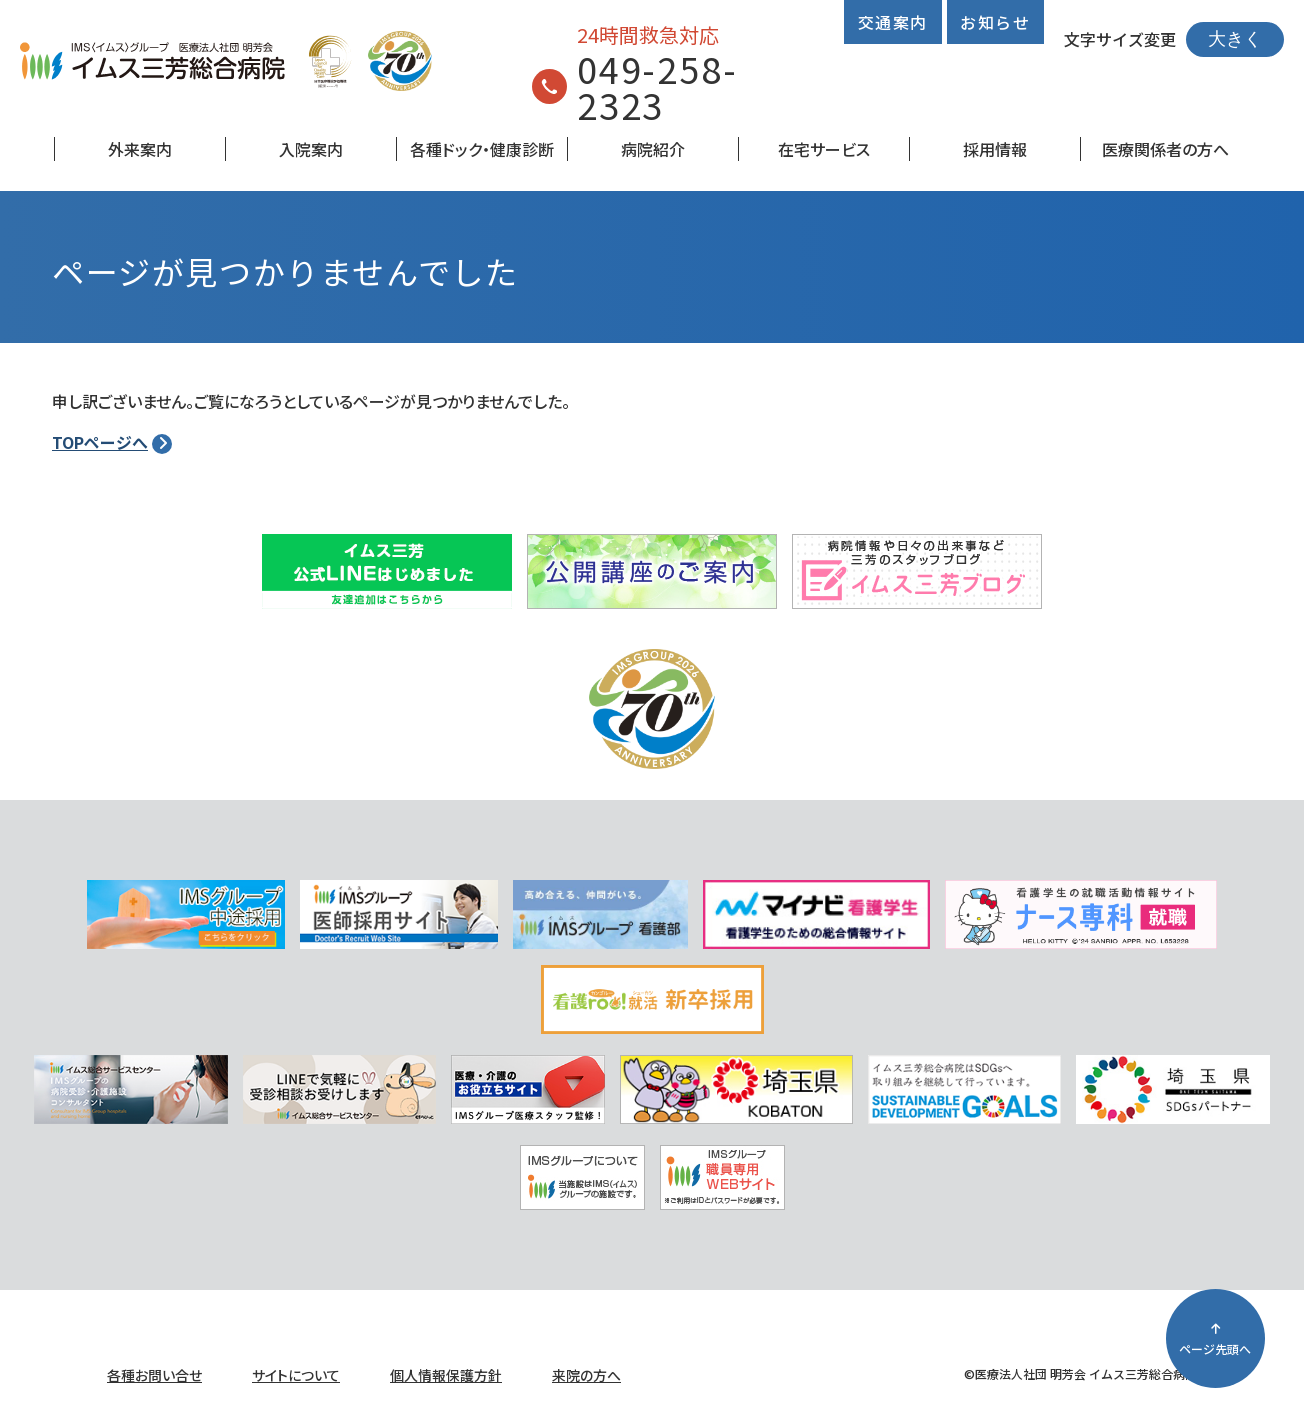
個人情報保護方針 (446, 1375)
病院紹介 (653, 149)
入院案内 (311, 149)
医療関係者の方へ (1165, 149)
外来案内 (140, 149)
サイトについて (296, 1375)
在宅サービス (824, 149)
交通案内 (893, 22)
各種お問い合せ (154, 1375)
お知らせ (995, 22)
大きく (1235, 39)
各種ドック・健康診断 (482, 149)
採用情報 (995, 149)
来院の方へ (586, 1375)
